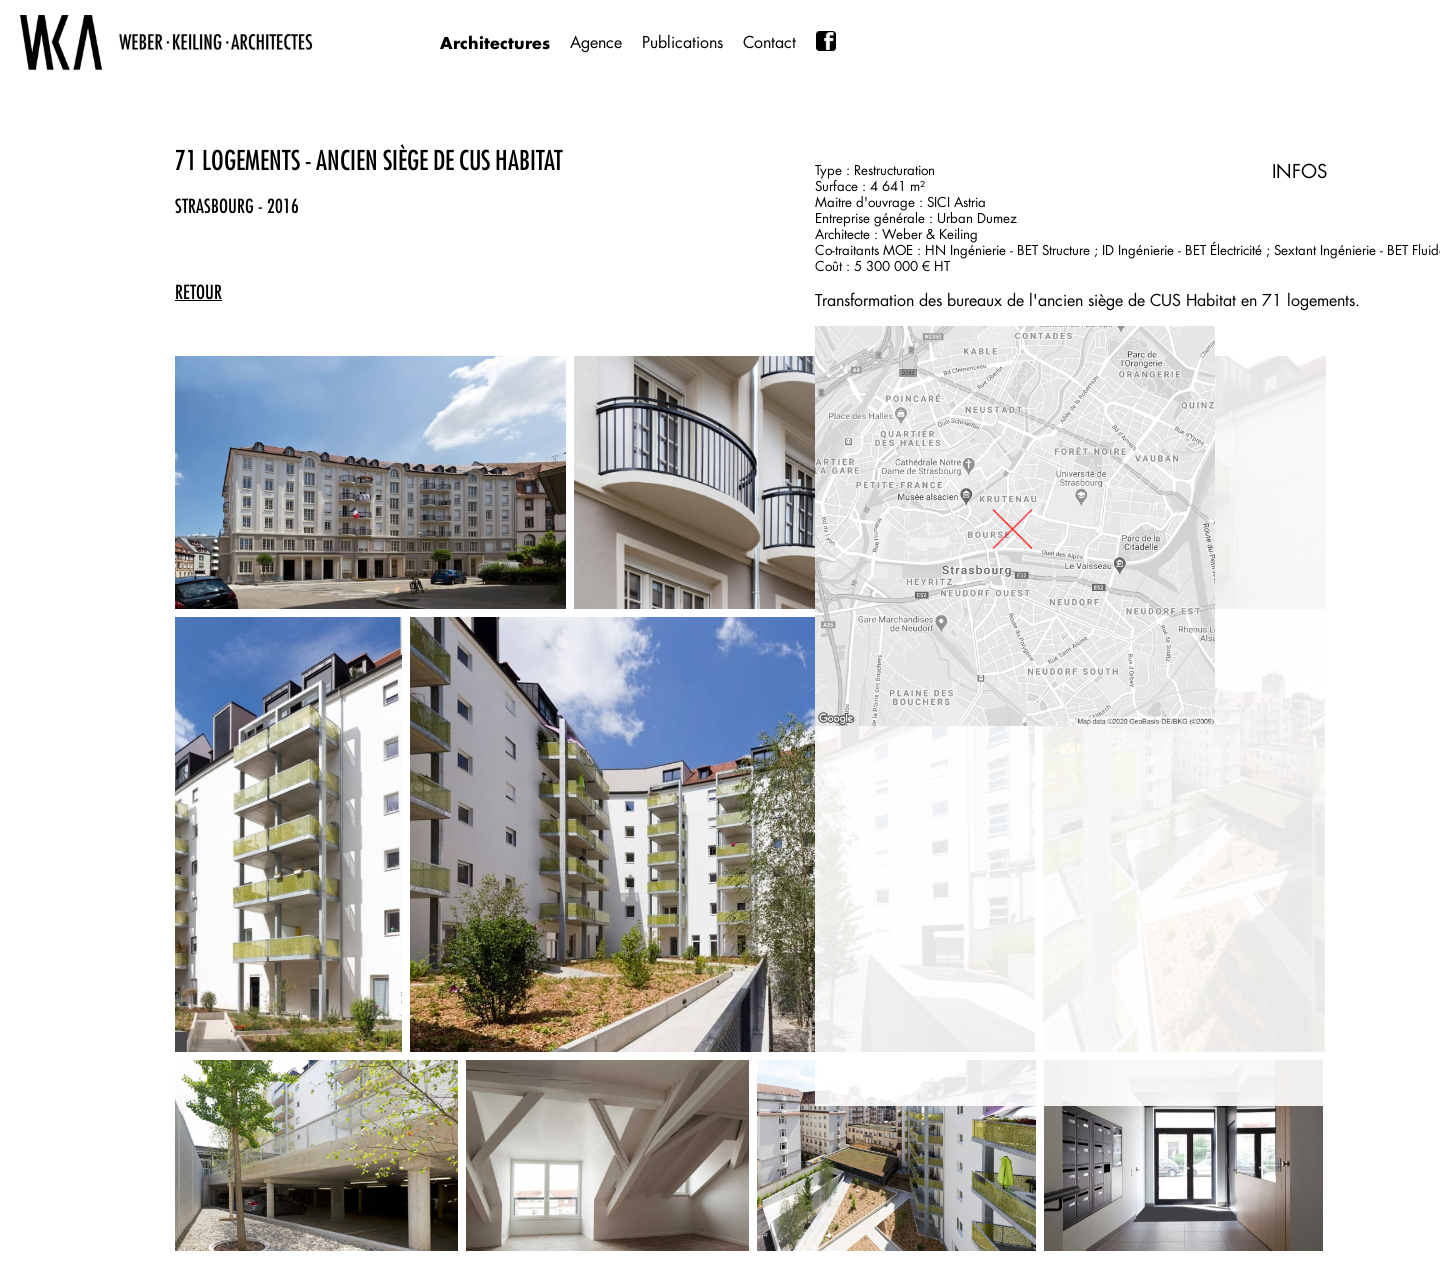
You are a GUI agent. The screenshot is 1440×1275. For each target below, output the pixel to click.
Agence (596, 42)
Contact (769, 42)
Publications (682, 42)
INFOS (1299, 171)
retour (198, 292)
